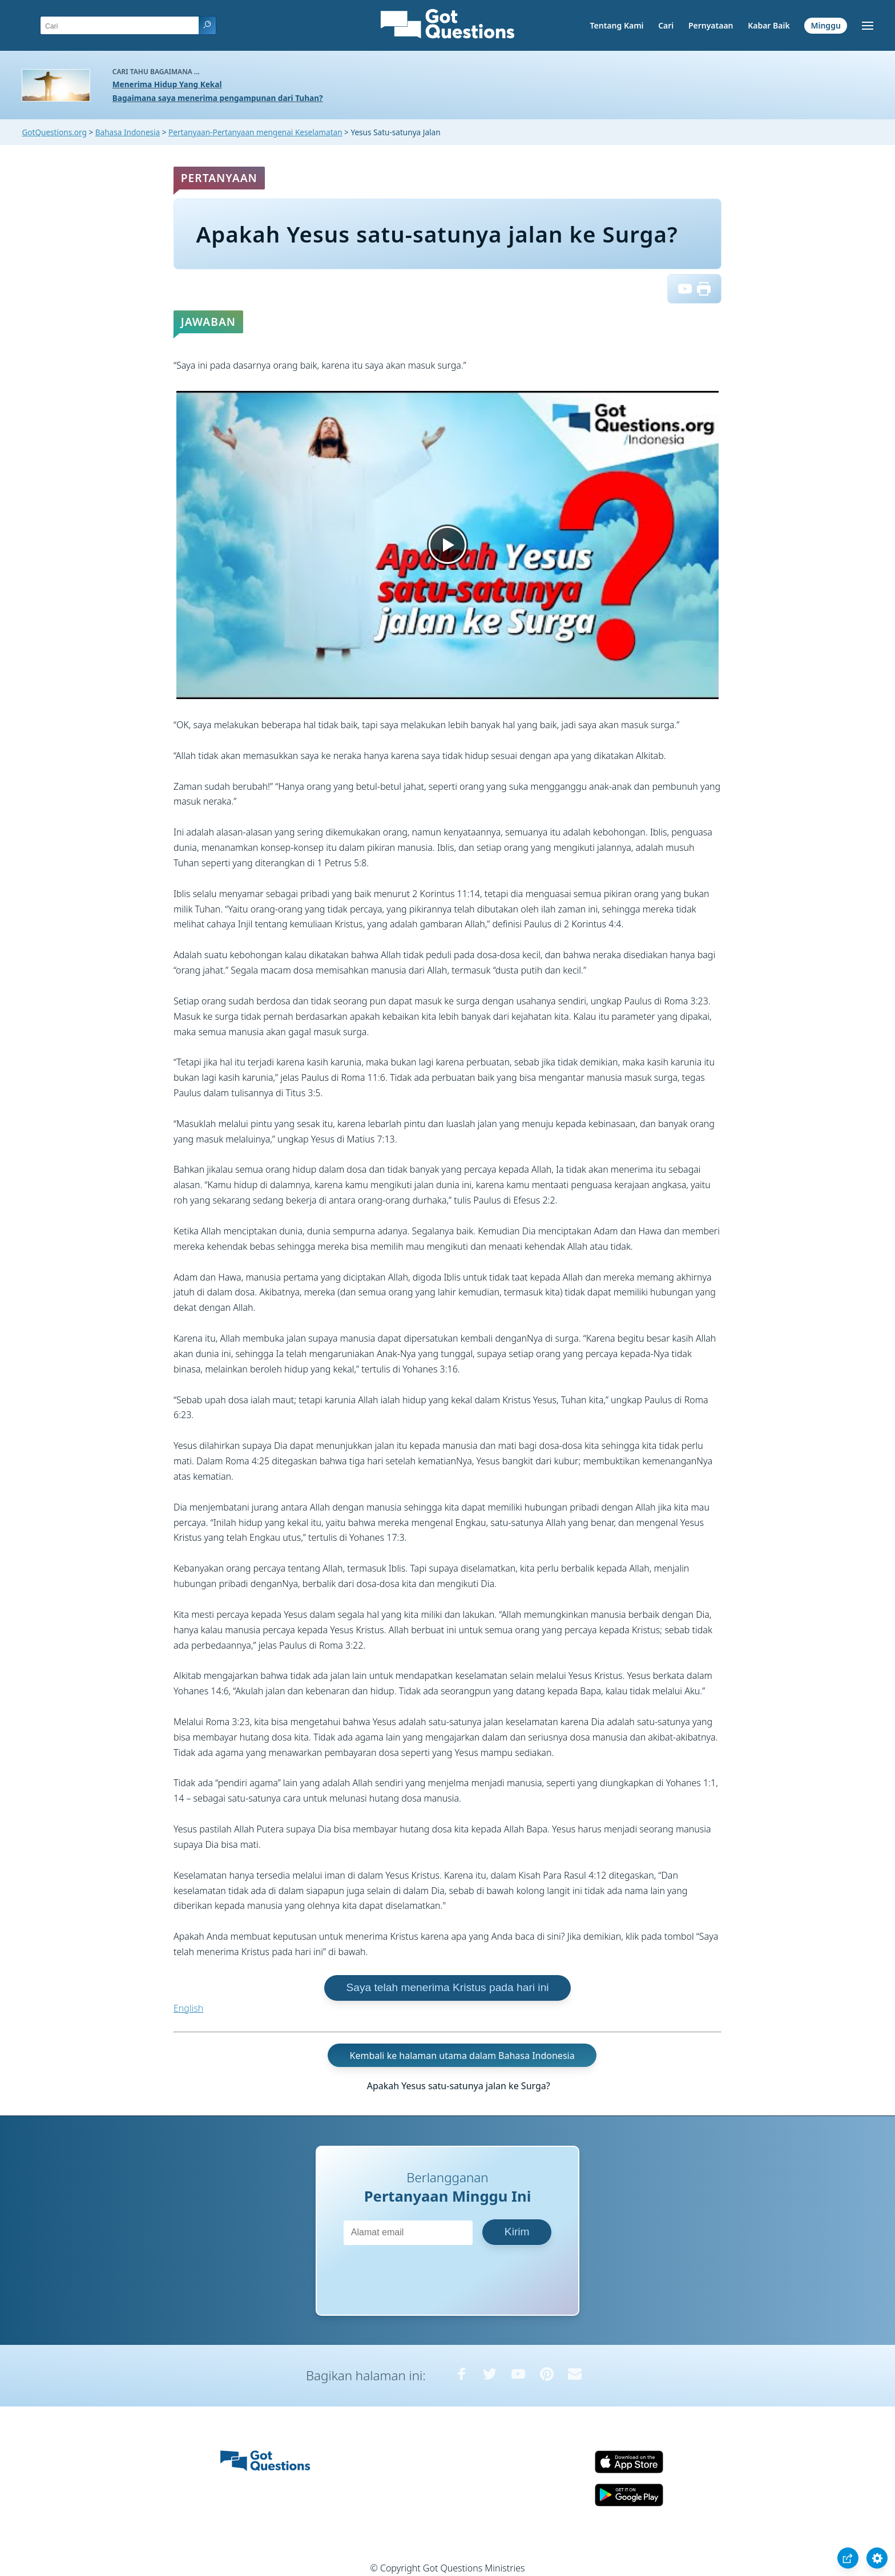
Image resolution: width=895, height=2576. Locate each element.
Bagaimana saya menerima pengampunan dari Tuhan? (217, 97)
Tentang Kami (617, 25)
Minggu (825, 25)
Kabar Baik (769, 25)
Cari (666, 25)
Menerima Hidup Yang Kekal (167, 84)
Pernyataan (710, 25)
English (188, 2008)
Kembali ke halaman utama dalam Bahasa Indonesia (462, 2055)
